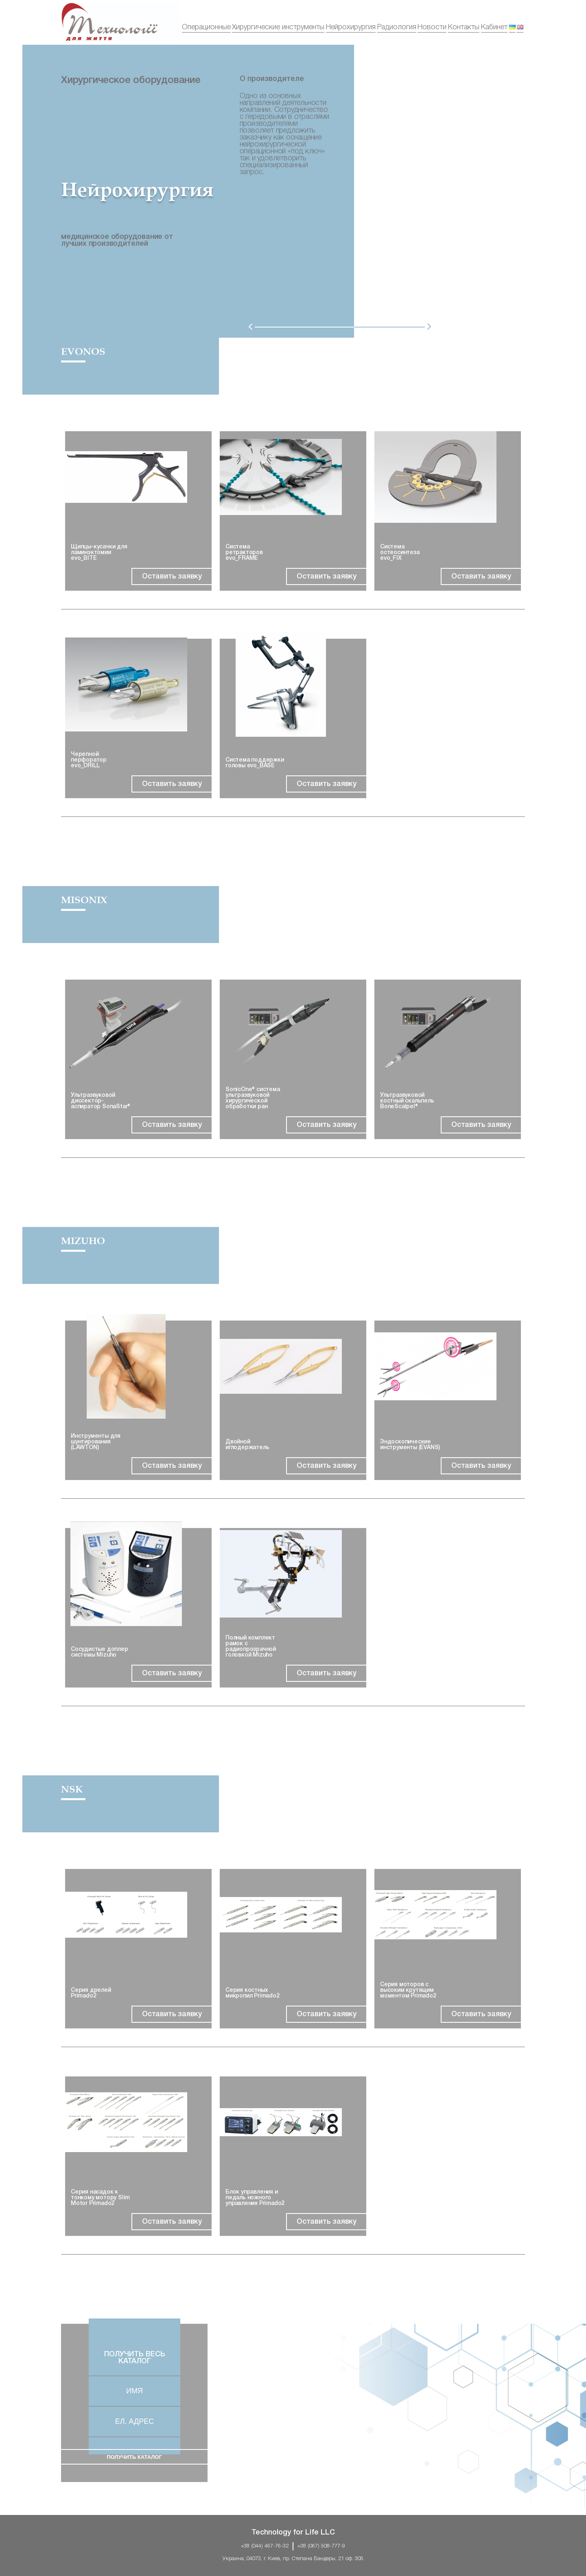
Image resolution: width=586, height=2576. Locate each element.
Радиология (396, 27)
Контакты (463, 27)
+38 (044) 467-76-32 (265, 2546)
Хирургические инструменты (278, 27)
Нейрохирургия (351, 27)
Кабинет (494, 27)
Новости (432, 27)
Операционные (206, 27)
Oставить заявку (172, 576)
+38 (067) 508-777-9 (321, 2546)
